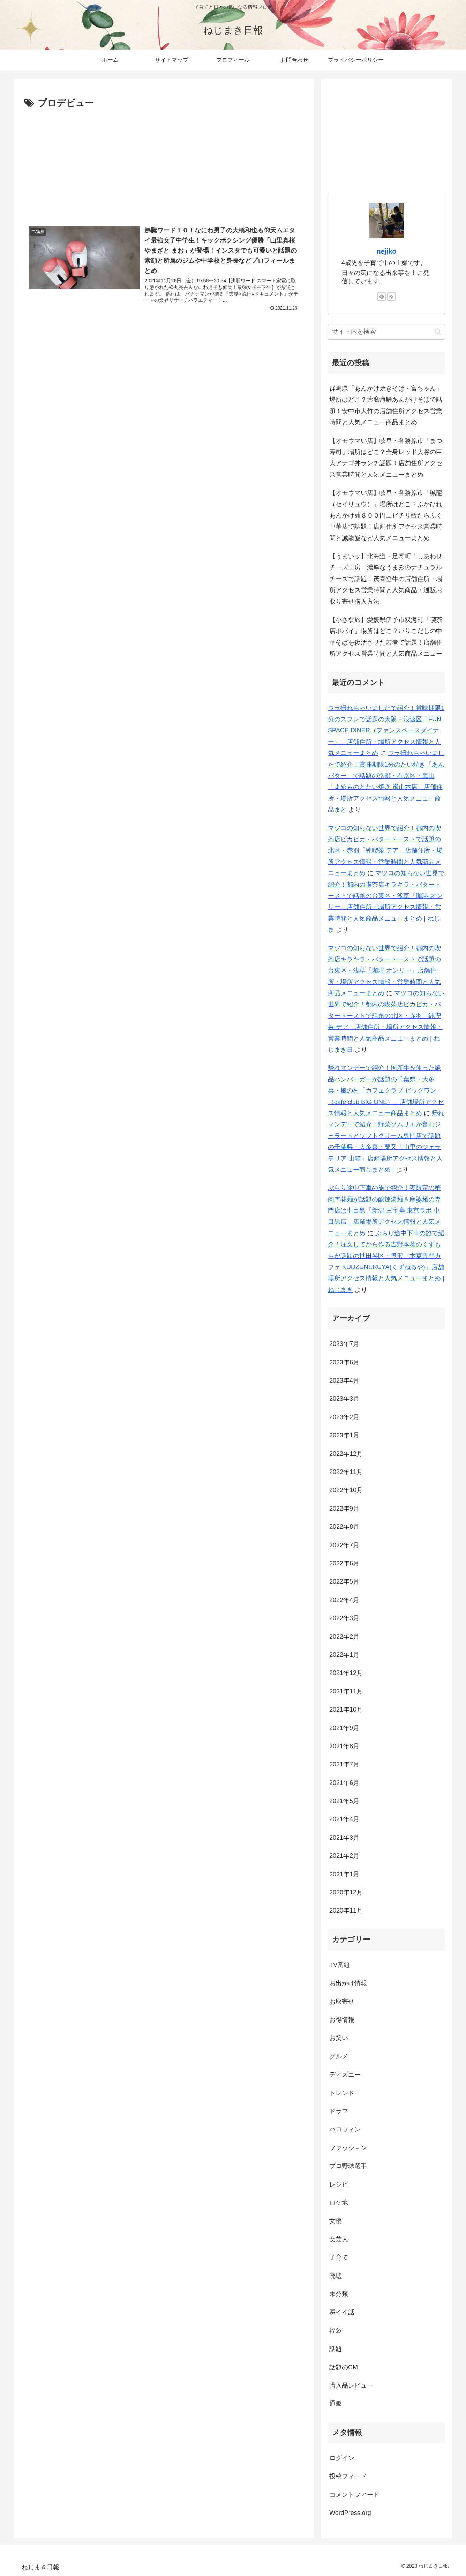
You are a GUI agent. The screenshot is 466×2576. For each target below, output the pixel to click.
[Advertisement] (163, 164)
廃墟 (335, 2275)
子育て (338, 2257)
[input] (386, 332)
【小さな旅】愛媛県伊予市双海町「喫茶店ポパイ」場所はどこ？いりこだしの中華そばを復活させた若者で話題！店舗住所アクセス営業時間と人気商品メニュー (385, 636)
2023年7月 (344, 1343)
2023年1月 (344, 1435)
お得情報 (341, 2019)
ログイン (341, 2458)
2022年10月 (346, 1490)
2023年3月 (344, 1398)
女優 (335, 2220)
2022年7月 (344, 1545)
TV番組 (339, 1964)
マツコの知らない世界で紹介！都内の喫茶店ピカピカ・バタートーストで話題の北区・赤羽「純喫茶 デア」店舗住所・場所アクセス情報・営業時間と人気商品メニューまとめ (385, 851)
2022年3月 (344, 1618)
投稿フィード (348, 2476)
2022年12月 (346, 1453)
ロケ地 (338, 2202)
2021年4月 (344, 1819)
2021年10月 (346, 1709)
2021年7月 (344, 1764)
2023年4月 (344, 1380)
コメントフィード (354, 2494)
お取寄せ (341, 2001)
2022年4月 (344, 1599)
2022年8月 (344, 1526)
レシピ (338, 2184)
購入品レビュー (351, 2385)
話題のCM (343, 2367)
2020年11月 (346, 1910)
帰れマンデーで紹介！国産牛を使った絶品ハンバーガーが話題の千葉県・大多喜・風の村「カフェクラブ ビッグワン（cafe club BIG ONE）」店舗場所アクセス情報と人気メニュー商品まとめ (386, 1090)
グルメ (338, 2056)
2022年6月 (344, 1563)
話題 (335, 2348)
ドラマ (338, 2111)
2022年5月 (344, 1581)
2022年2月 (344, 1636)
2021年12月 (346, 1672)
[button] (438, 332)
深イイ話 (341, 2312)
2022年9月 (344, 1508)
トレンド (341, 2093)
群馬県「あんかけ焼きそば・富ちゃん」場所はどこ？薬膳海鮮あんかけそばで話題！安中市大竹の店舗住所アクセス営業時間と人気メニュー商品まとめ (385, 405)
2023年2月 (344, 1417)
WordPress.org (350, 2512)
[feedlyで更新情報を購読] (381, 296)
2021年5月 (344, 1800)
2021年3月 (344, 1837)
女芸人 (338, 2239)
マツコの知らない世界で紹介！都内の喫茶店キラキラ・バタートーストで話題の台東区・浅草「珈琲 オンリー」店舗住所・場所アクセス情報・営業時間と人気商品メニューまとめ (384, 971)
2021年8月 (344, 1746)
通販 (335, 2403)
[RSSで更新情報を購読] (391, 296)
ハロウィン (345, 2129)
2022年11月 (346, 1471)
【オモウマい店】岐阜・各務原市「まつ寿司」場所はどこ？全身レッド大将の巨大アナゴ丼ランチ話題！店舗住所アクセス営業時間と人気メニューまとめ (385, 457)
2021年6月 (344, 1782)
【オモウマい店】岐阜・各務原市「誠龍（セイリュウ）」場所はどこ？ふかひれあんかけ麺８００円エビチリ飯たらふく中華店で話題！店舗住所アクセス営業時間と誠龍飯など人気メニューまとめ (385, 515)
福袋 (335, 2330)
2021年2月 (344, 1855)
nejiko (386, 251)
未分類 (338, 2294)
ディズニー (345, 2074)
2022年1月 (344, 1654)
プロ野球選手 (348, 2165)
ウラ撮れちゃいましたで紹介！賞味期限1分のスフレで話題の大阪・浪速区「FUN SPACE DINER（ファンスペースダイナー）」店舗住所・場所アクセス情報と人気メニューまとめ (386, 731)
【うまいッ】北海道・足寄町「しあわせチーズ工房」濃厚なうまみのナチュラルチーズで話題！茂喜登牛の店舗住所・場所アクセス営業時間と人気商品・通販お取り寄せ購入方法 (385, 579)
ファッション (348, 2147)
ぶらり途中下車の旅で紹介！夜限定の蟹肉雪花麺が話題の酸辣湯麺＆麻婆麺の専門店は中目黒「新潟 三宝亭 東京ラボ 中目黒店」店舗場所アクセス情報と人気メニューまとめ (384, 1210)
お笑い (338, 2037)
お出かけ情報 (348, 1983)
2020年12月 (346, 1892)
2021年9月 (344, 1728)
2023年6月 (344, 1362)
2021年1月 (344, 1874)
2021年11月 (346, 1691)
